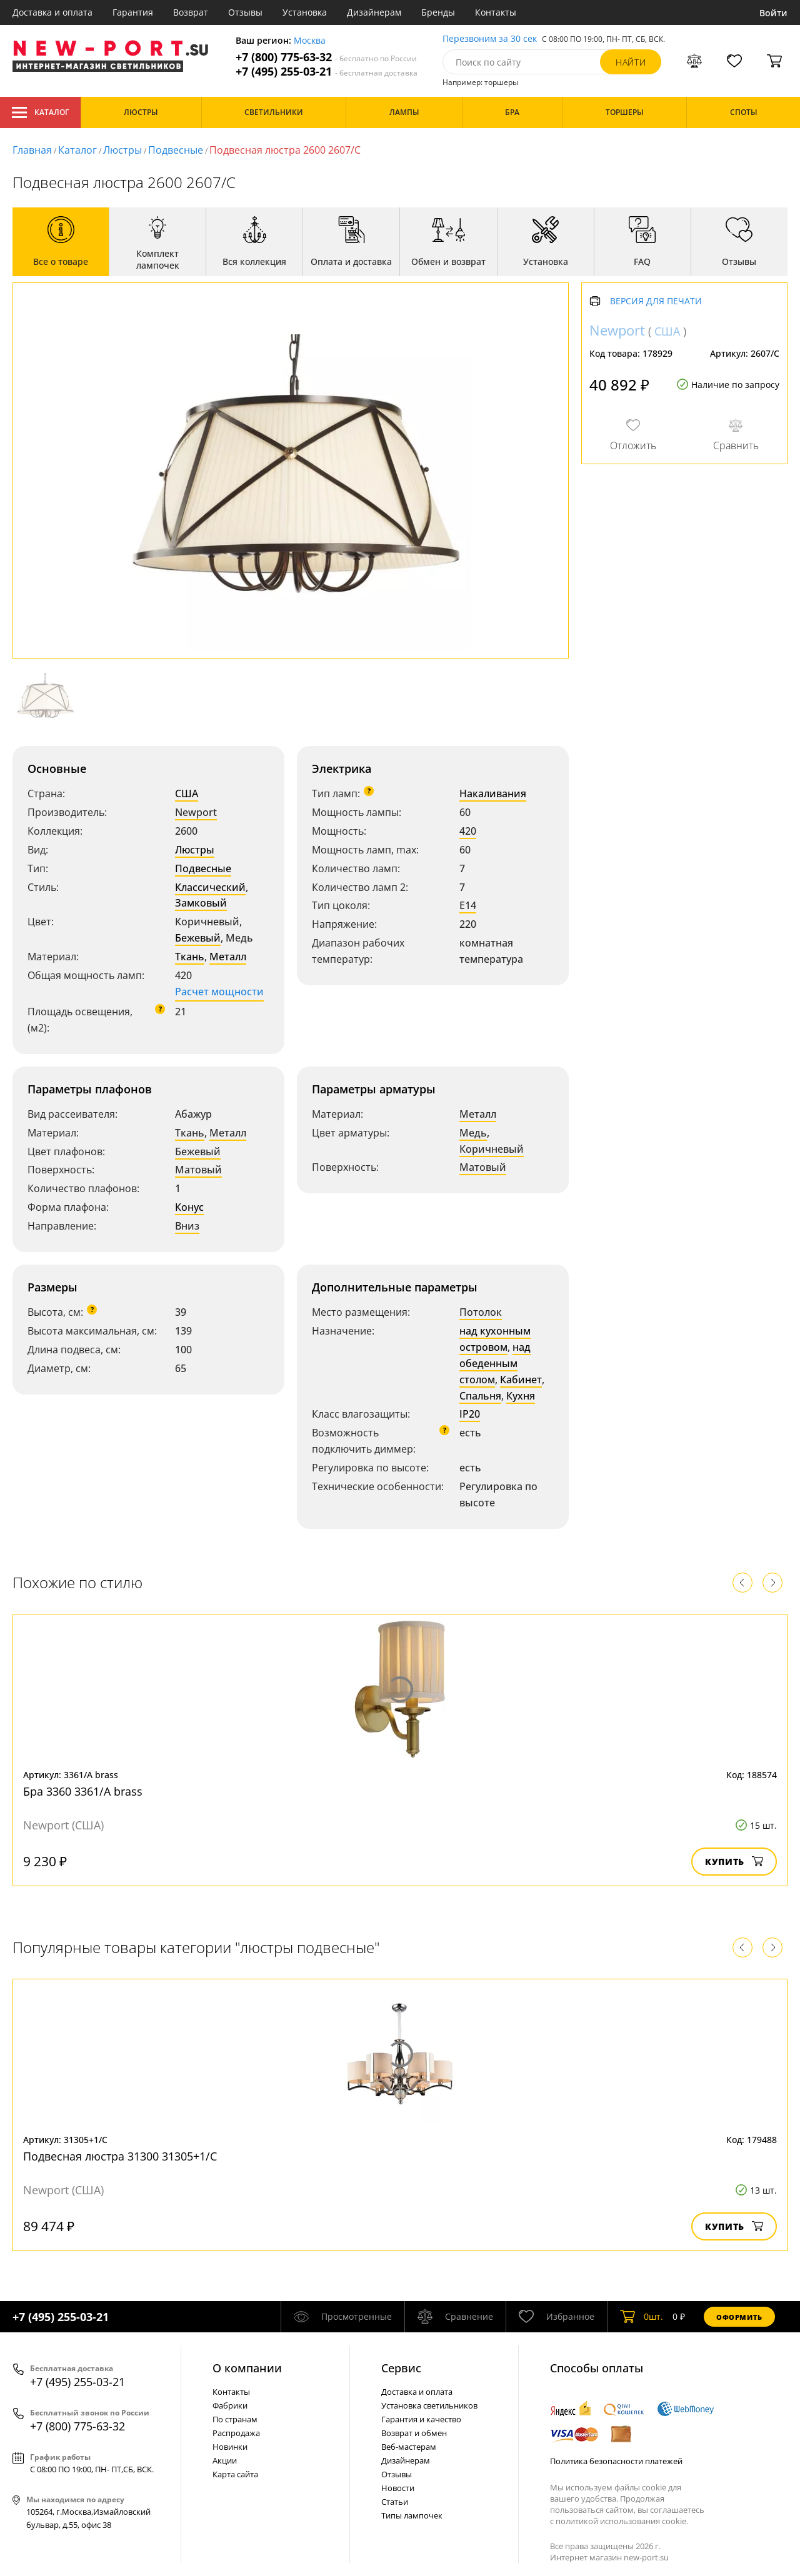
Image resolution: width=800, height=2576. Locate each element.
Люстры (122, 150)
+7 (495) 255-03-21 (327, 71)
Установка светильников (429, 2405)
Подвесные (175, 150)
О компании (247, 2367)
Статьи (394, 2501)
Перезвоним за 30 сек (489, 39)
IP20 (469, 1414)
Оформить (739, 2317)
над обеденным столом (495, 1363)
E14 (467, 905)
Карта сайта (235, 2474)
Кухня (520, 1396)
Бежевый (198, 938)
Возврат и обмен (414, 2433)
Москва (310, 41)
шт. (641, 2316)
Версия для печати (656, 301)
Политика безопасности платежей (616, 2461)
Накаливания (492, 793)
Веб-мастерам (408, 2446)
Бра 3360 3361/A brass (82, 1791)
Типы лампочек (411, 2515)
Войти (773, 13)
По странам (235, 2419)
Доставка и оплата (52, 12)
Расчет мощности (219, 991)
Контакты (495, 12)
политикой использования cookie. (622, 2521)
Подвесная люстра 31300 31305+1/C (120, 2156)
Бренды (438, 12)
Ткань (189, 956)
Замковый (201, 903)
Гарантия (132, 12)
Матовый (198, 1169)
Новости (397, 2488)
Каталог (40, 112)
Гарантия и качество (421, 2419)
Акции (224, 2460)
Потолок (480, 1312)
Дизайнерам (374, 12)
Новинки (230, 2446)
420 (467, 831)
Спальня (480, 1396)
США (186, 793)
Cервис (401, 2367)
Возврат (190, 12)
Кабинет (521, 1379)
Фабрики (230, 2405)
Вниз (187, 1226)
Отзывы (245, 12)
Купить (734, 1861)
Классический (210, 887)
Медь (473, 1133)
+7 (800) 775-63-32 (326, 57)
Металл (227, 956)
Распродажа (236, 2433)
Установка (304, 12)
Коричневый (491, 1149)
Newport (196, 812)
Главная (32, 150)
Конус (189, 1207)
